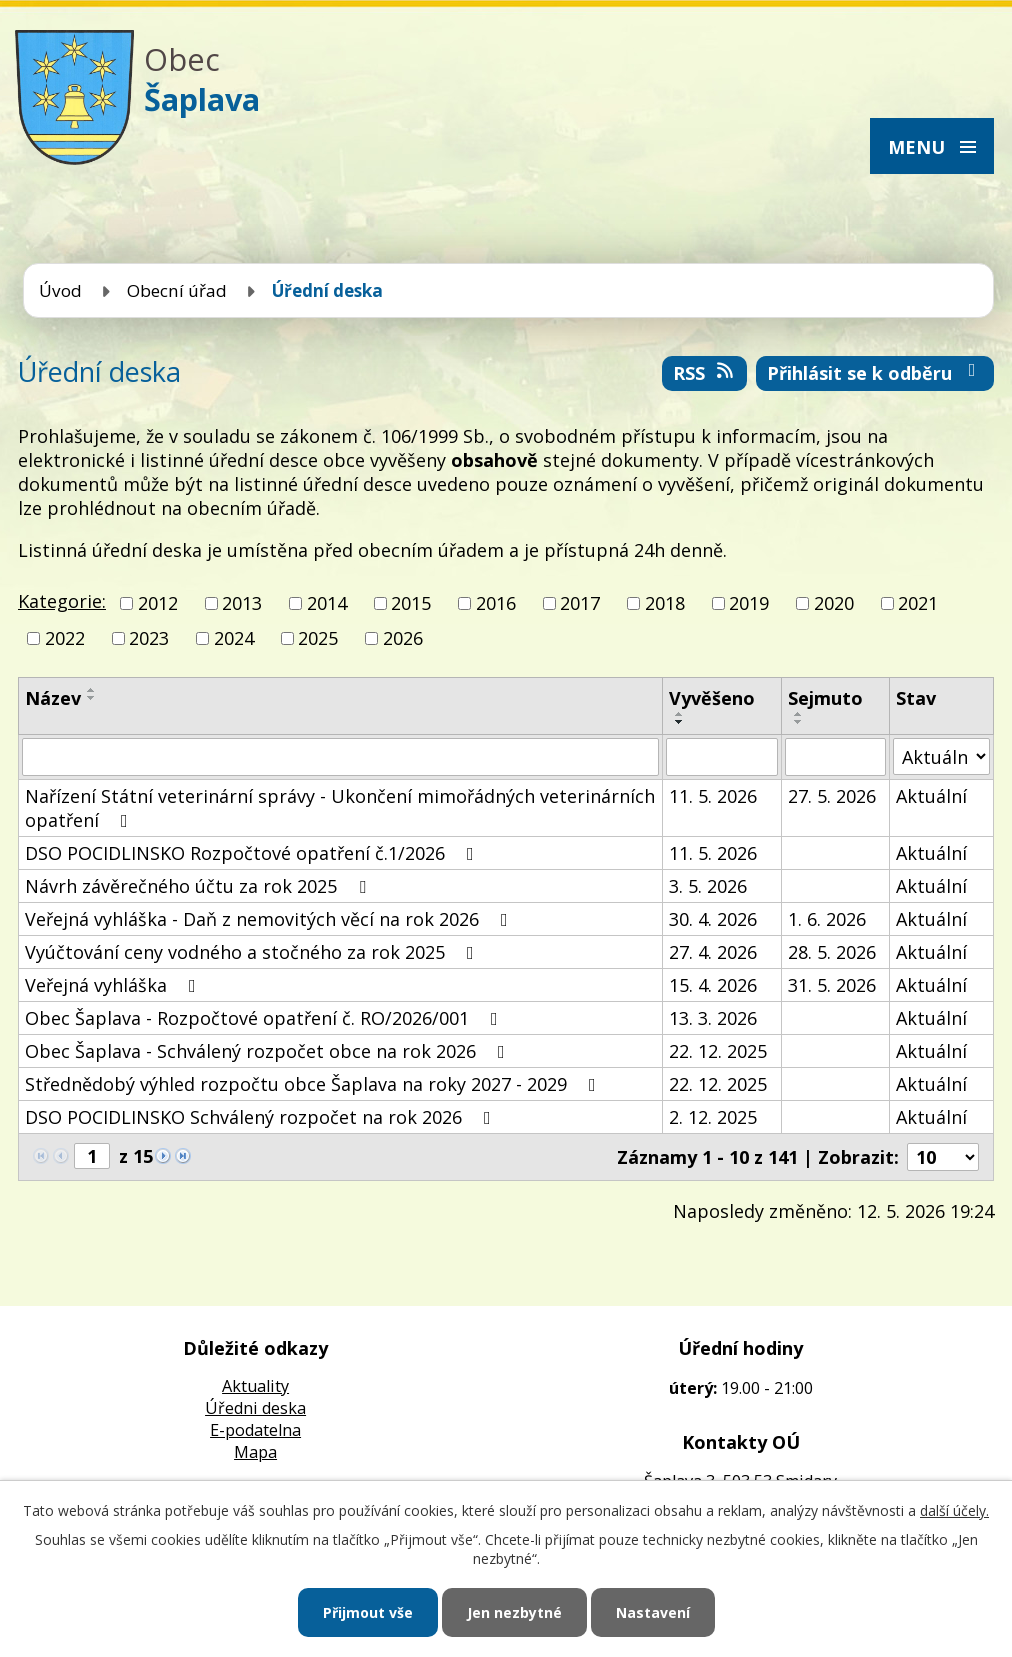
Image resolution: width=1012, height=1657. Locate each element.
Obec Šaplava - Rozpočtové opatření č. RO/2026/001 (265, 1018)
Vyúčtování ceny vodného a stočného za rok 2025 (253, 952)
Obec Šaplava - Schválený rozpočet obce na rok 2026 (269, 1051)
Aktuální (931, 796)
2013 (242, 603)
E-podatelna (255, 1430)
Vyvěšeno (712, 698)
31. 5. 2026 (832, 985)
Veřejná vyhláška (114, 985)
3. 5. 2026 (708, 886)
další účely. (954, 1510)
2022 (65, 638)
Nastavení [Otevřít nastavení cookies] (653, 1612)
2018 (665, 603)
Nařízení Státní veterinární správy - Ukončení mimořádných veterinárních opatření (340, 808)
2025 (318, 638)
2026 (403, 638)
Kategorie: (62, 601)
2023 (149, 638)
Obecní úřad (177, 290)
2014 (327, 603)
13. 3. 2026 (713, 1018)
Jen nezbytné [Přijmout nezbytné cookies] (514, 1612)
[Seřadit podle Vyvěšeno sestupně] (680, 722)
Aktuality (255, 1386)
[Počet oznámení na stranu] (943, 1157)
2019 (749, 603)
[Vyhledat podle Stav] (941, 756)
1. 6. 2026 (827, 919)
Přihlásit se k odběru (875, 373)
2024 (234, 638)
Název (53, 698)
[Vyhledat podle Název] (340, 757)
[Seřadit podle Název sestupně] (92, 698)
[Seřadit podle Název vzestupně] (92, 690)
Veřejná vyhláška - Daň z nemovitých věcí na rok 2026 (270, 919)
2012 (158, 603)
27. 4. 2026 (713, 952)
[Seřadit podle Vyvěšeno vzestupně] (680, 714)
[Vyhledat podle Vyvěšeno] (722, 757)
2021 (918, 603)
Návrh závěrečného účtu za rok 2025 (199, 886)
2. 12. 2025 (713, 1117)
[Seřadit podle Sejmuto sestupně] (799, 722)
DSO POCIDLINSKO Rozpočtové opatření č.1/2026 (253, 853)
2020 (834, 603)
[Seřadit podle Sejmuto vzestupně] (799, 714)
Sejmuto (825, 698)
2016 (496, 603)
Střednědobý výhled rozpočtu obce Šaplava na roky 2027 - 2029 (314, 1084)
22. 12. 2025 (718, 1051)
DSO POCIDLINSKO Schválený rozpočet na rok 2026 (262, 1117)
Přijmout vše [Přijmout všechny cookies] (368, 1612)
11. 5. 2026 (713, 796)
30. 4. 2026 (713, 919)
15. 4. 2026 (713, 985)
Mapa (255, 1452)
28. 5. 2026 (832, 952)
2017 (580, 603)
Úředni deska (255, 1408)
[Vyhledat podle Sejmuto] (835, 757)
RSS (705, 373)
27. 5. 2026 (832, 796)
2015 (411, 603)
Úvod (60, 290)
